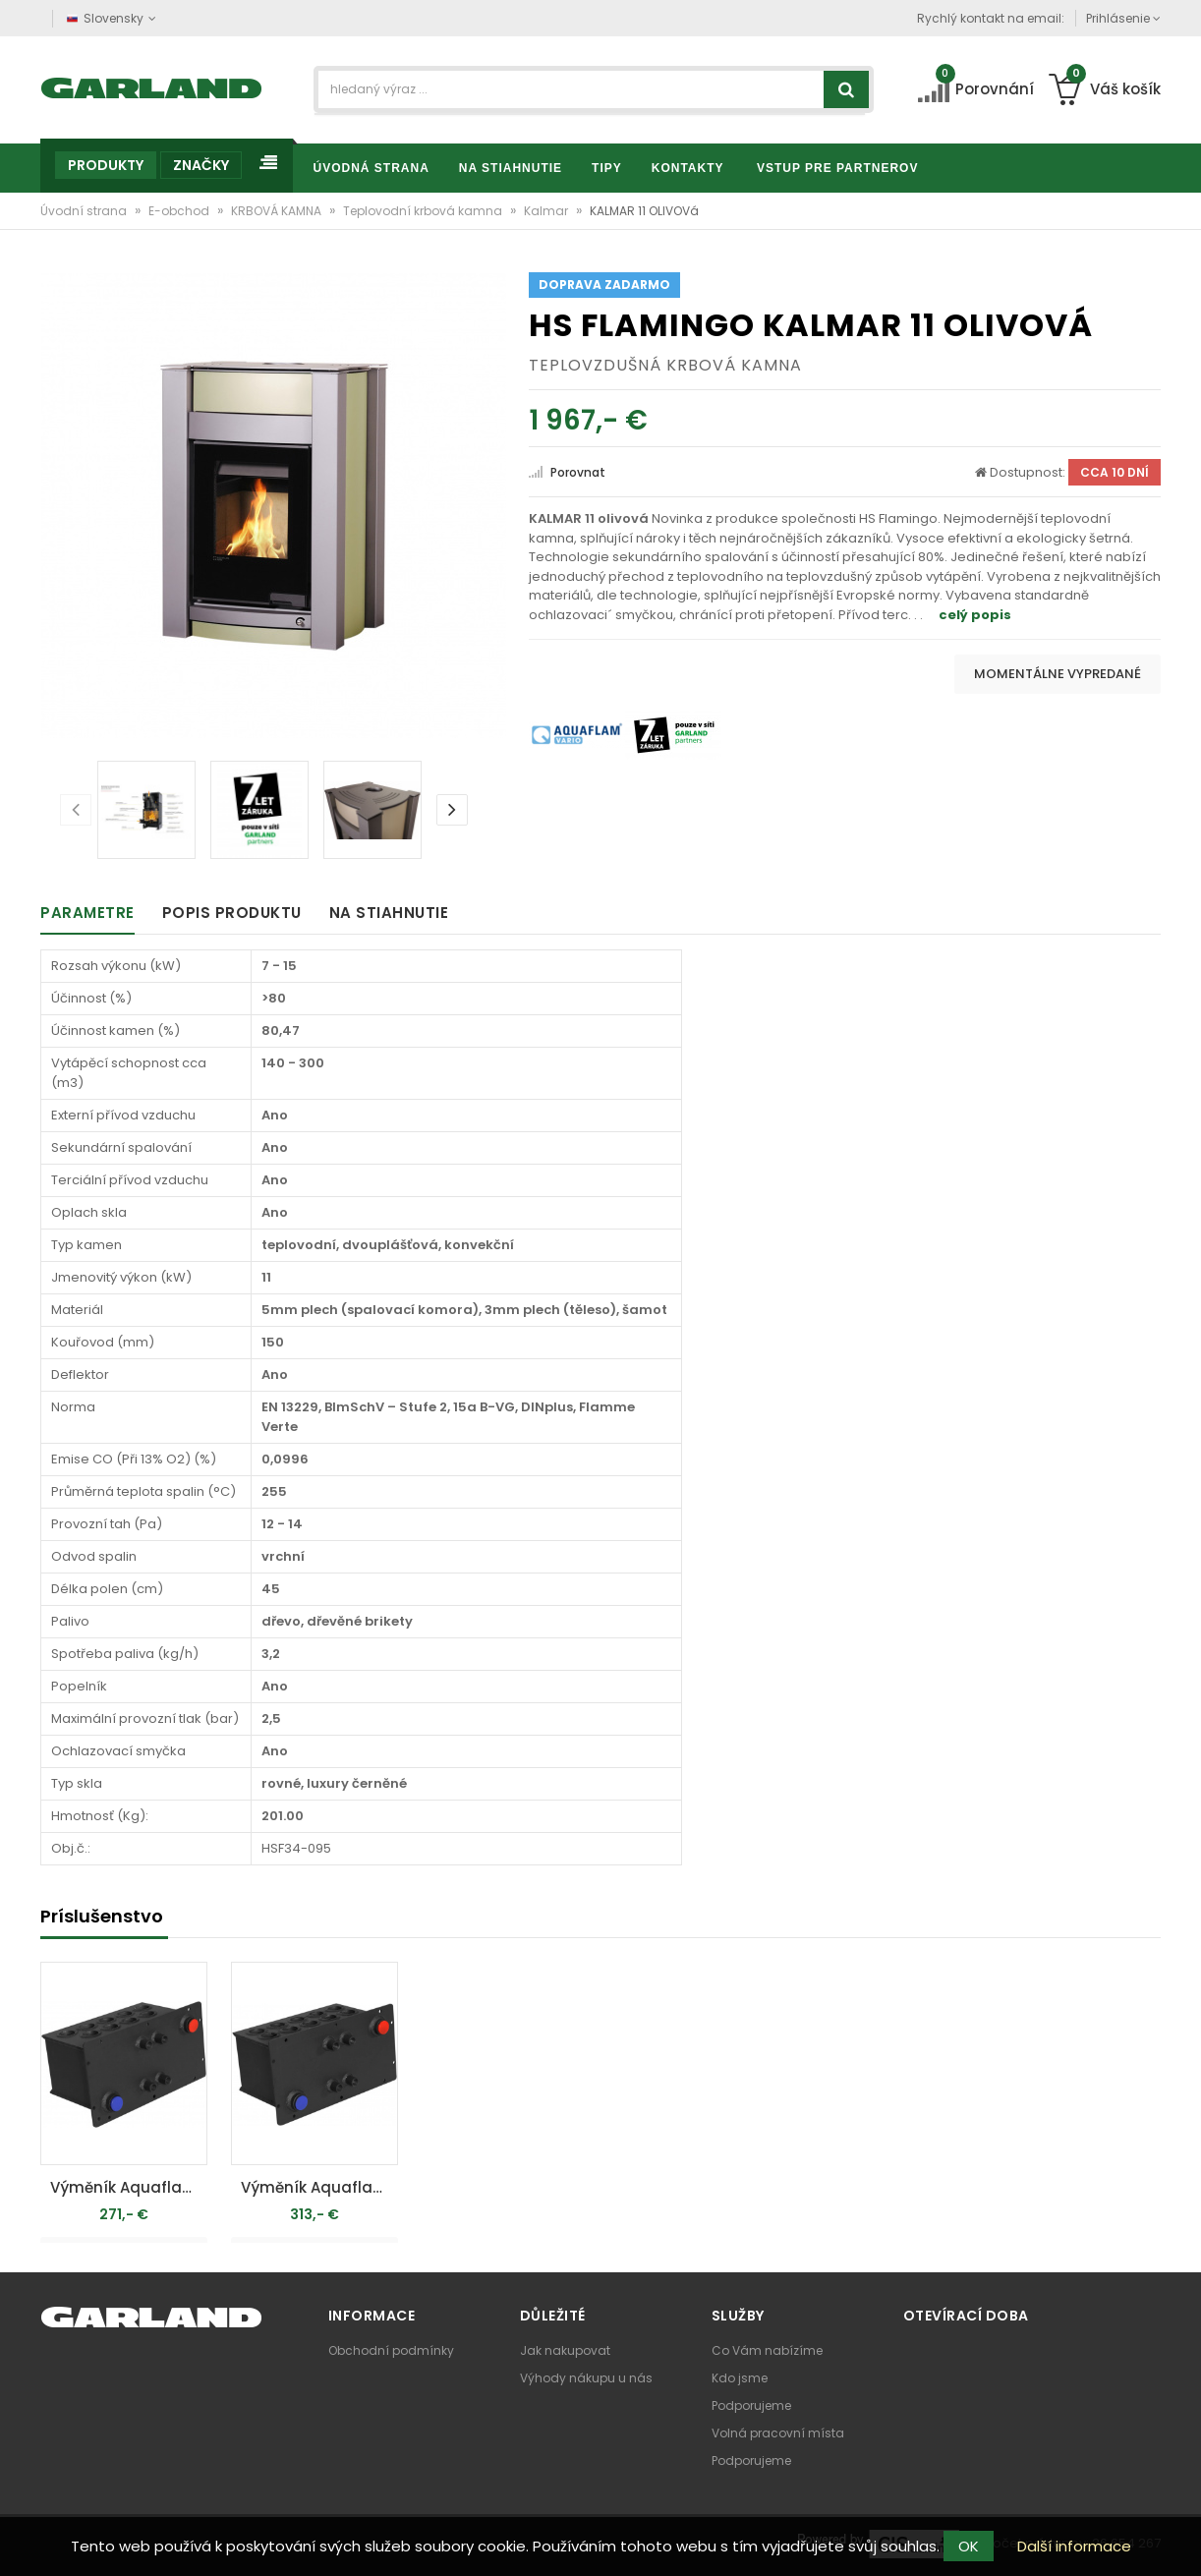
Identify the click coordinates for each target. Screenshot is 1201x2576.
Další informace (1074, 2546)
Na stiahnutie (389, 912)
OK (968, 2546)
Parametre (87, 912)
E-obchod (180, 210)
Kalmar (547, 210)
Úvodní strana (85, 210)
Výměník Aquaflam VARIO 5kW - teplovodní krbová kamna (128, 2187)
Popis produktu (232, 912)
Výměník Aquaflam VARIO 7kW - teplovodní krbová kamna (319, 2187)
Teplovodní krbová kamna (424, 210)
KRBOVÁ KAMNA (277, 210)
